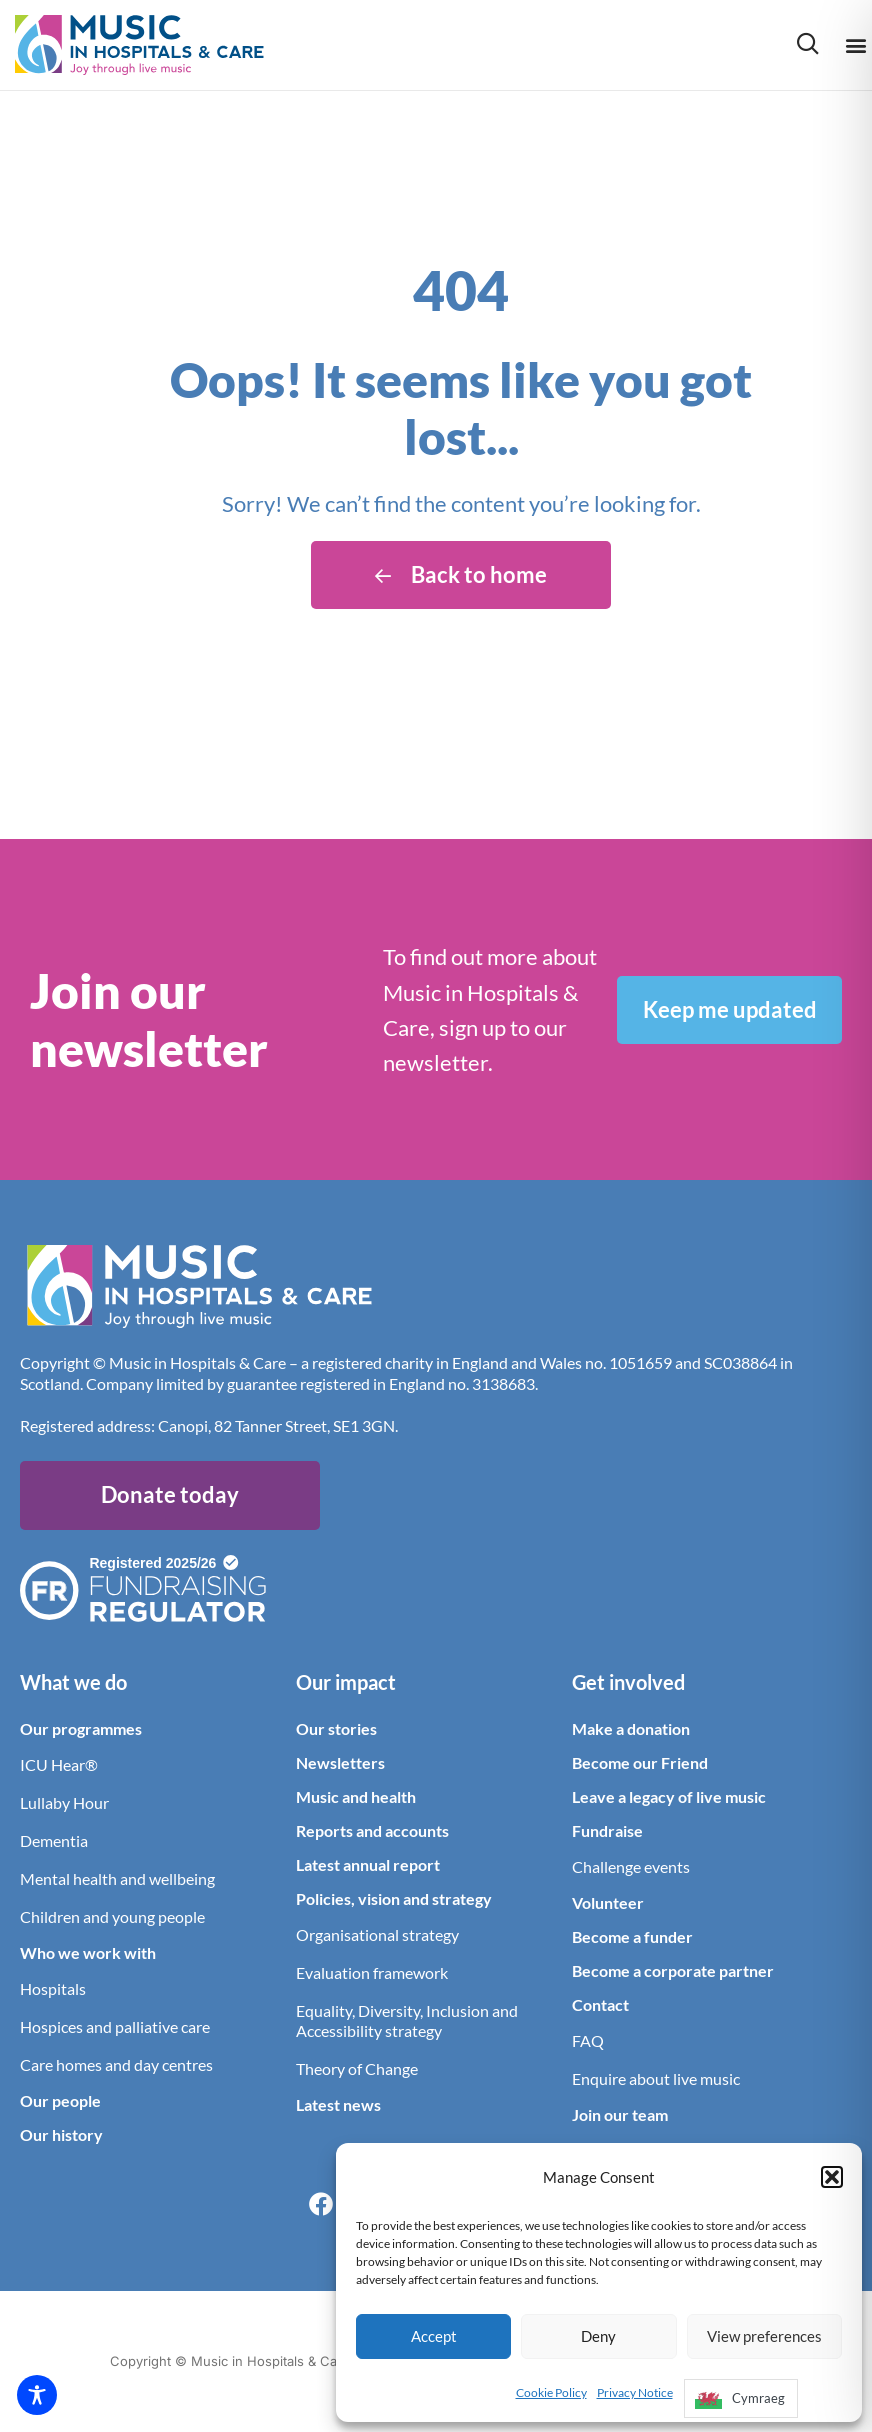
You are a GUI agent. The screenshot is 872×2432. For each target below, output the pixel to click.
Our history (61, 2134)
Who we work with (88, 1952)
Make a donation (631, 1728)
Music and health (356, 1796)
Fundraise (607, 1830)
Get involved (628, 1682)
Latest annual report (368, 1864)
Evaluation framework (372, 1972)
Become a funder (632, 1936)
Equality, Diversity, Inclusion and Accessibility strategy (407, 2020)
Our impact (346, 1682)
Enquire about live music (656, 2078)
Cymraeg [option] (758, 2398)
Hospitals (53, 1988)
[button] (832, 2177)
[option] (741, 2398)
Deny (598, 2336)
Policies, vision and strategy (394, 1898)
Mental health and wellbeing (117, 1878)
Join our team (620, 2114)
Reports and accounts (372, 1830)
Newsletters (340, 1762)
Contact (600, 2004)
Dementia (54, 1840)
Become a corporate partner (673, 1970)
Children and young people (112, 1916)
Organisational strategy (377, 1934)
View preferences (764, 2336)
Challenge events (631, 1866)
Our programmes (81, 1728)
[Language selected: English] (740, 2404)
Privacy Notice (635, 2392)
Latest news (338, 2104)
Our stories (336, 1728)
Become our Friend (640, 1762)
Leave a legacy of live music (669, 1796)
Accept (434, 2336)
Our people (60, 2100)
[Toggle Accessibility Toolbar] (37, 2395)
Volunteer (608, 1902)
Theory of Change (357, 2068)
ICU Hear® (59, 1764)
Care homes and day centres (116, 2064)
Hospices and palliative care (115, 2026)
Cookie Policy (551, 2392)
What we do (73, 1682)
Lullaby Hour (64, 1802)
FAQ (588, 2040)
